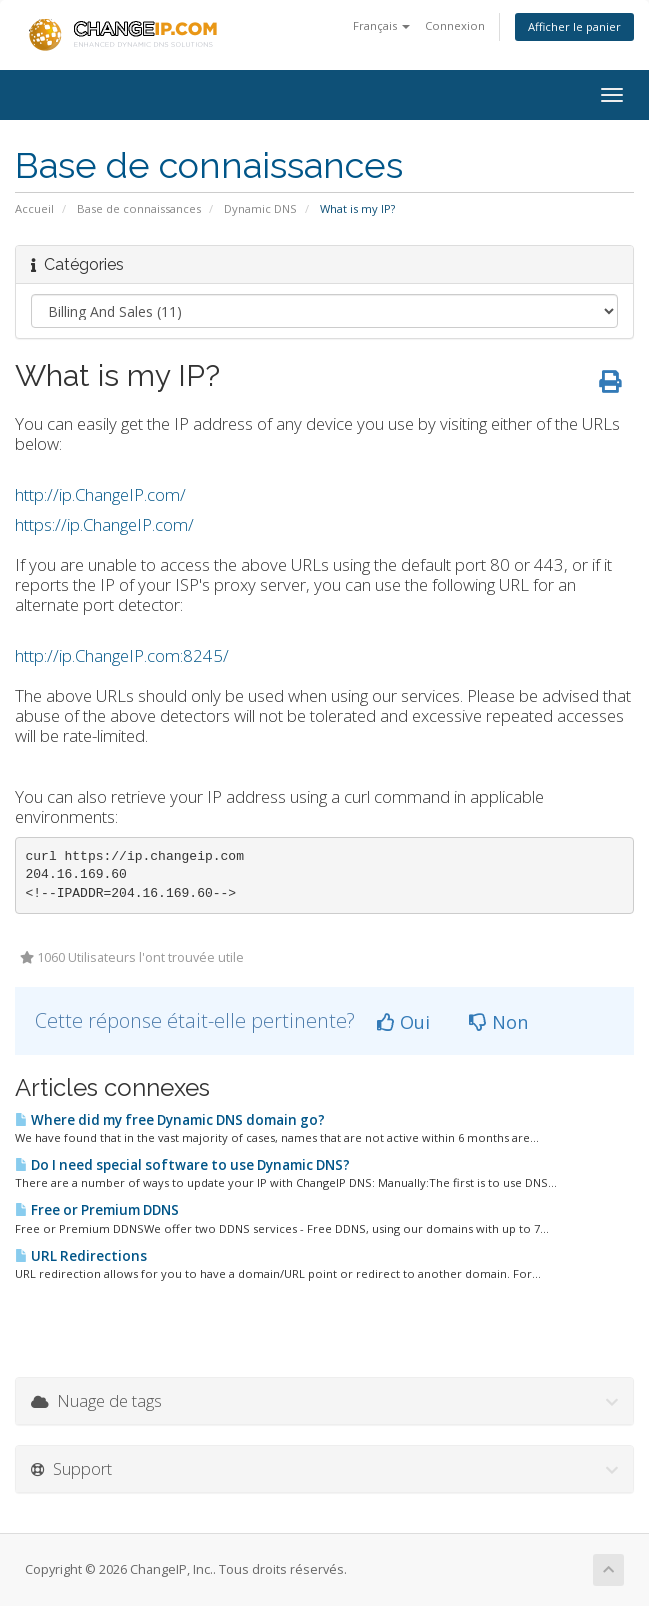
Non (498, 1022)
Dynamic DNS (260, 208)
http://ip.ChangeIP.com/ (100, 494)
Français (381, 25)
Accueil (34, 208)
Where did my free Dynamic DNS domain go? (170, 1120)
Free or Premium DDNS (97, 1210)
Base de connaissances (139, 208)
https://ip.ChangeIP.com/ (104, 524)
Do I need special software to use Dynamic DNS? (182, 1165)
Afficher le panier (574, 26)
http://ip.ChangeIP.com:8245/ (122, 655)
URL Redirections (81, 1256)
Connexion (455, 25)
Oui (403, 1022)
